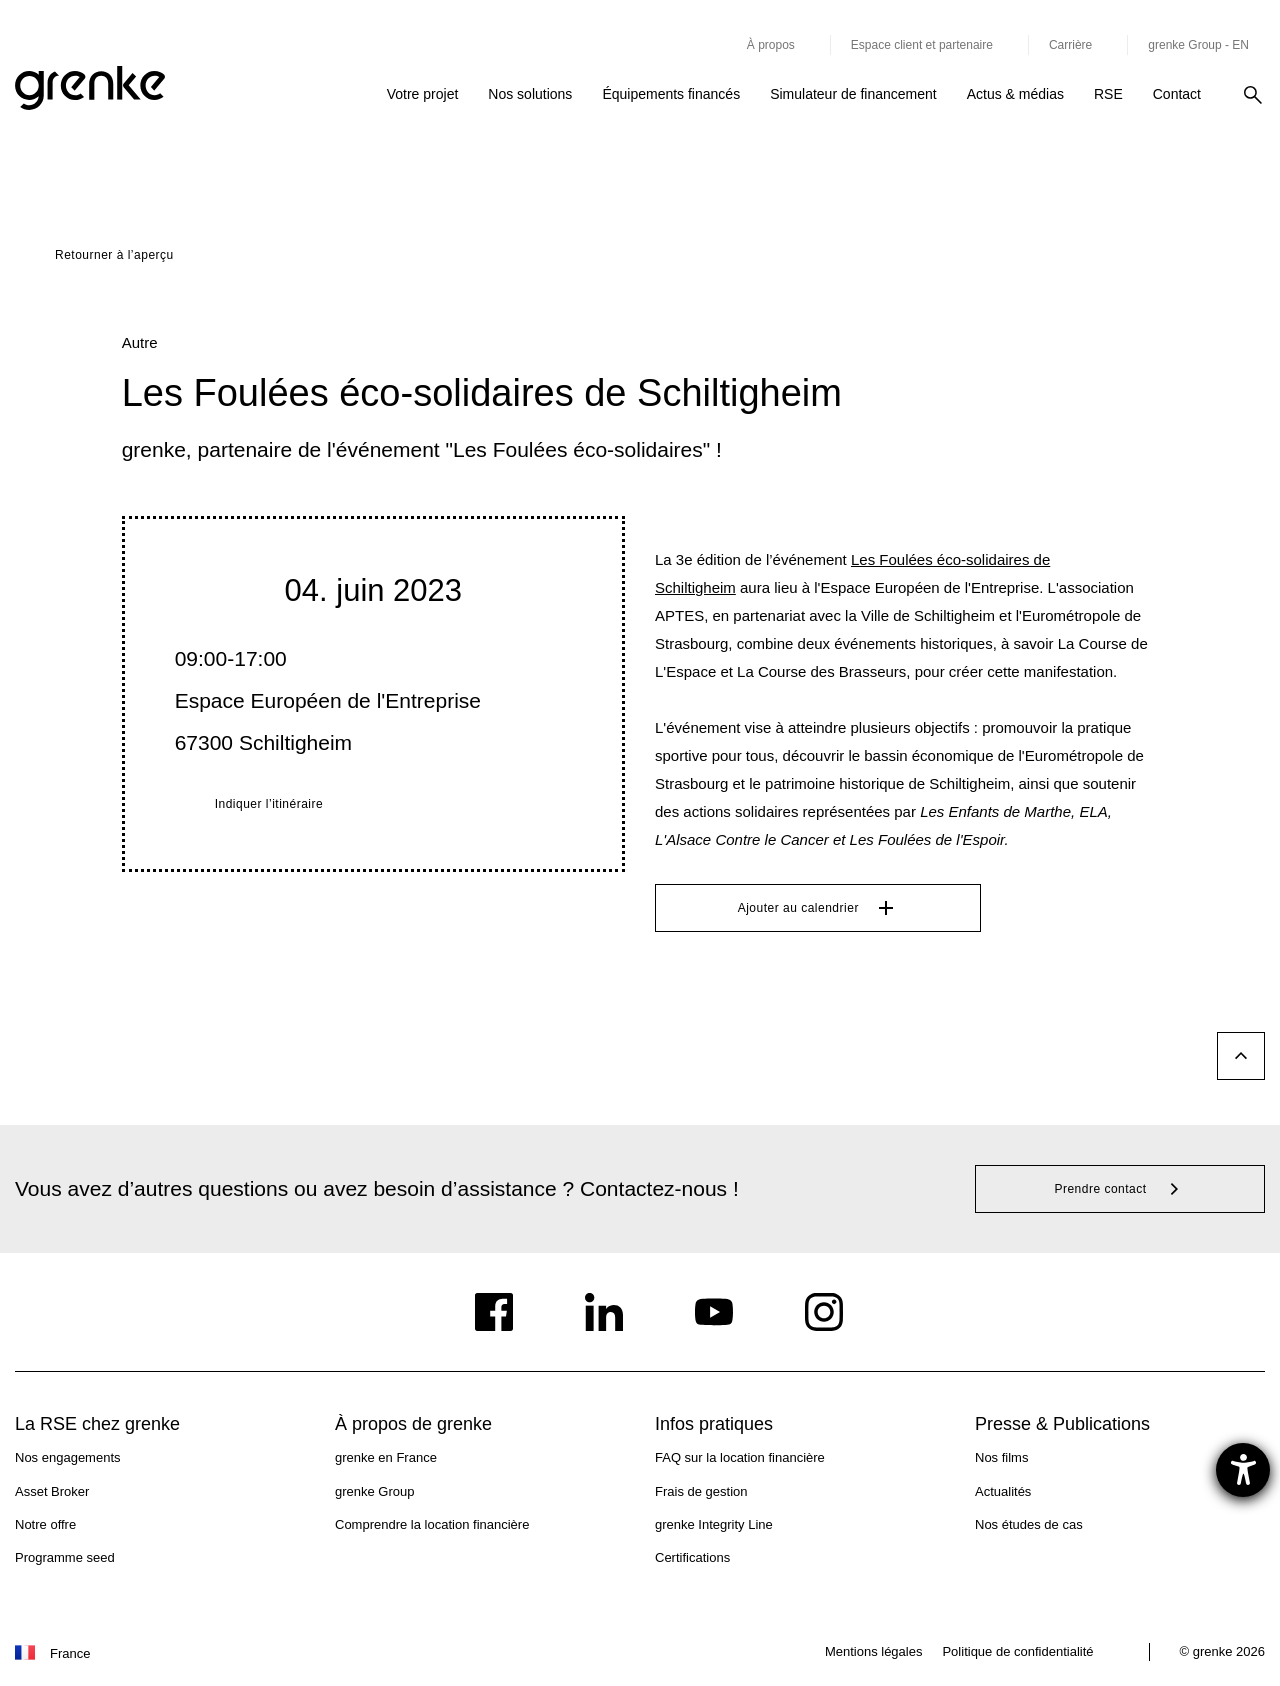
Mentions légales (874, 1651)
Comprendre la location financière (432, 1524)
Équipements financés (671, 94)
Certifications (692, 1557)
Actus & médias (1015, 94)
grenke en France (386, 1457)
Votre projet (423, 94)
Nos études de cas (1029, 1524)
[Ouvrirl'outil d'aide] (1243, 1470)
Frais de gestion (701, 1491)
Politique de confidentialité (1017, 1651)
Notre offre (45, 1524)
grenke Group (375, 1491)
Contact (1177, 94)
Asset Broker (52, 1491)
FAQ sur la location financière (740, 1457)
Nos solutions (530, 94)
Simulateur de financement (853, 94)
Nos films (1001, 1457)
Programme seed (65, 1557)
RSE (1108, 94)
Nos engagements (68, 1457)
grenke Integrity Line (714, 1524)
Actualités (1003, 1491)
